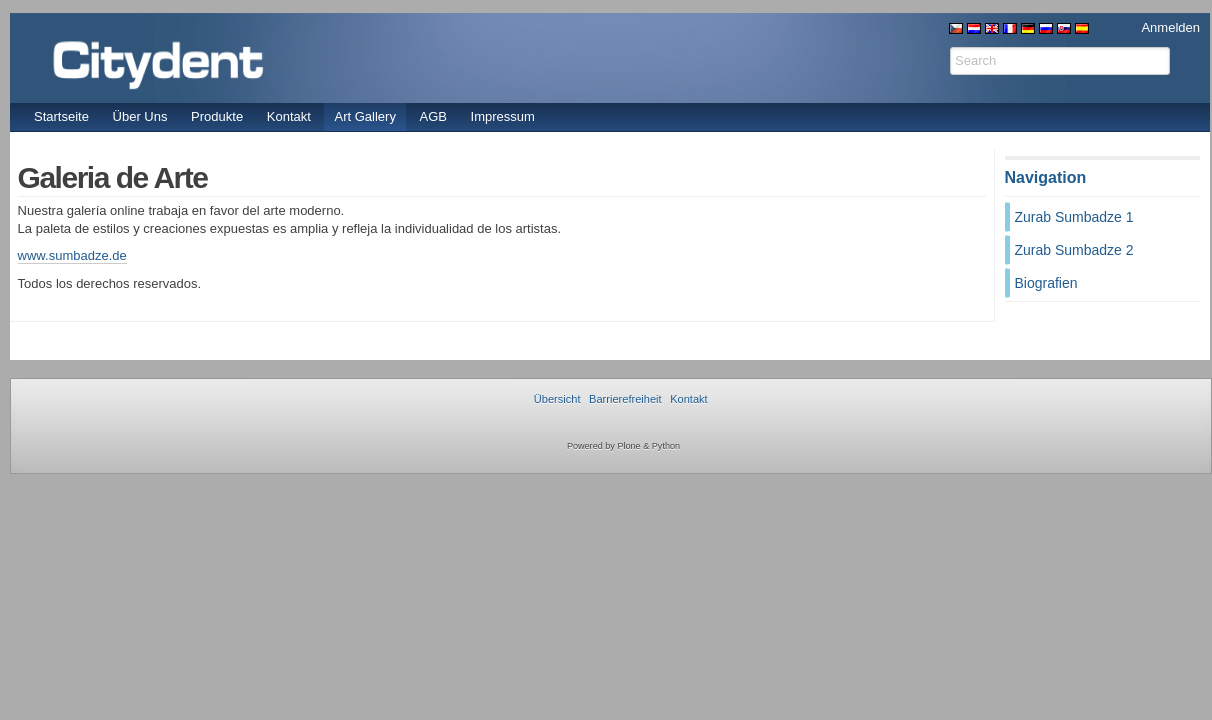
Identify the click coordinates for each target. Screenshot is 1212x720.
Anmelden (1170, 27)
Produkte (217, 116)
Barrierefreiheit (625, 399)
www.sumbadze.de (72, 255)
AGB (433, 116)
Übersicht (557, 399)
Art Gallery (364, 116)
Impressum (503, 116)
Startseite (61, 116)
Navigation (1046, 177)
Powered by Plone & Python (623, 446)
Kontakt (289, 116)
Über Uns (140, 116)
